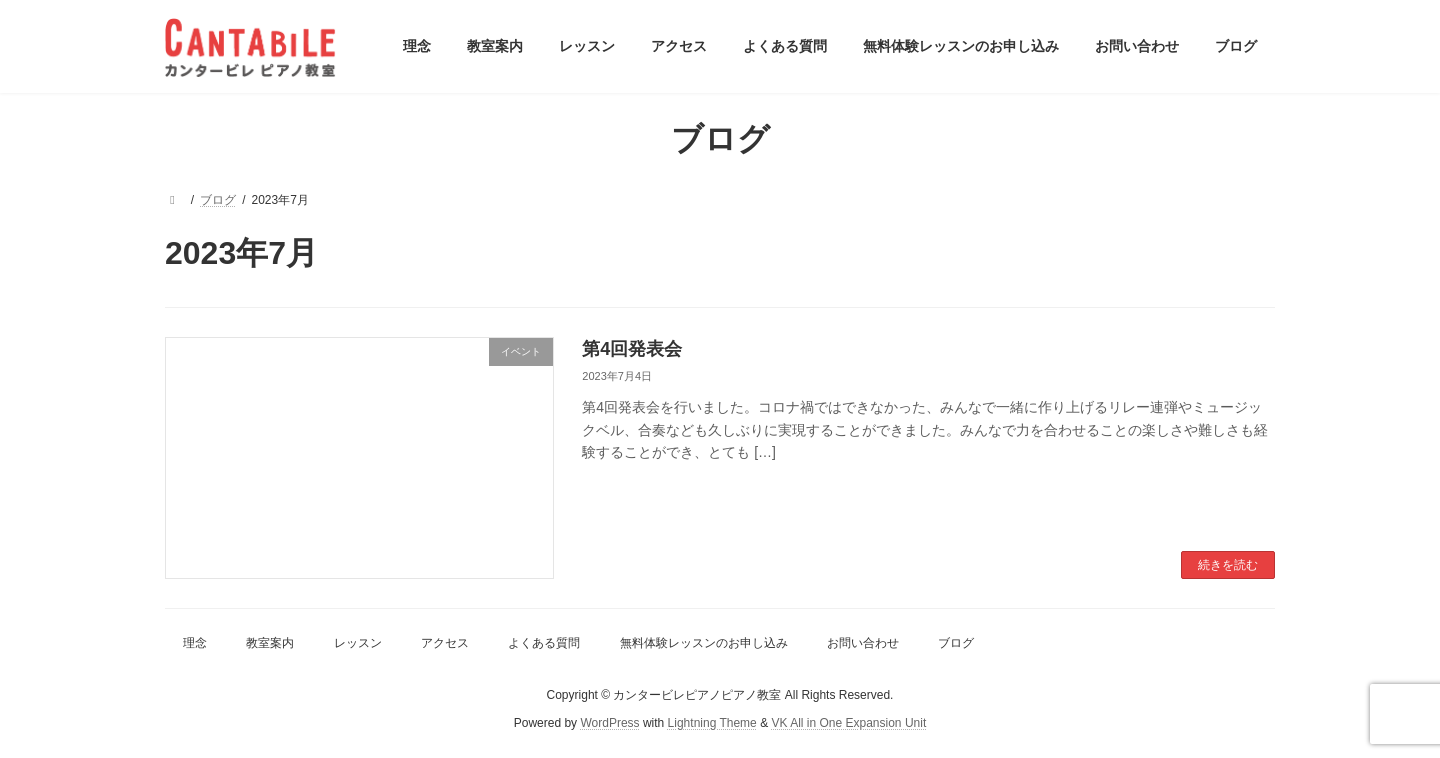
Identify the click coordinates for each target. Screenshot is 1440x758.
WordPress (609, 724)
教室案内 (270, 643)
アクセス (445, 643)
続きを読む (1228, 565)
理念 (195, 643)
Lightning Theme (712, 724)
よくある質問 (544, 643)
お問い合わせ (863, 643)
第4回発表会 (632, 349)
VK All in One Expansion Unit (848, 724)
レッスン (358, 643)
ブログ (956, 643)
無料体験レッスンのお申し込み (704, 643)
